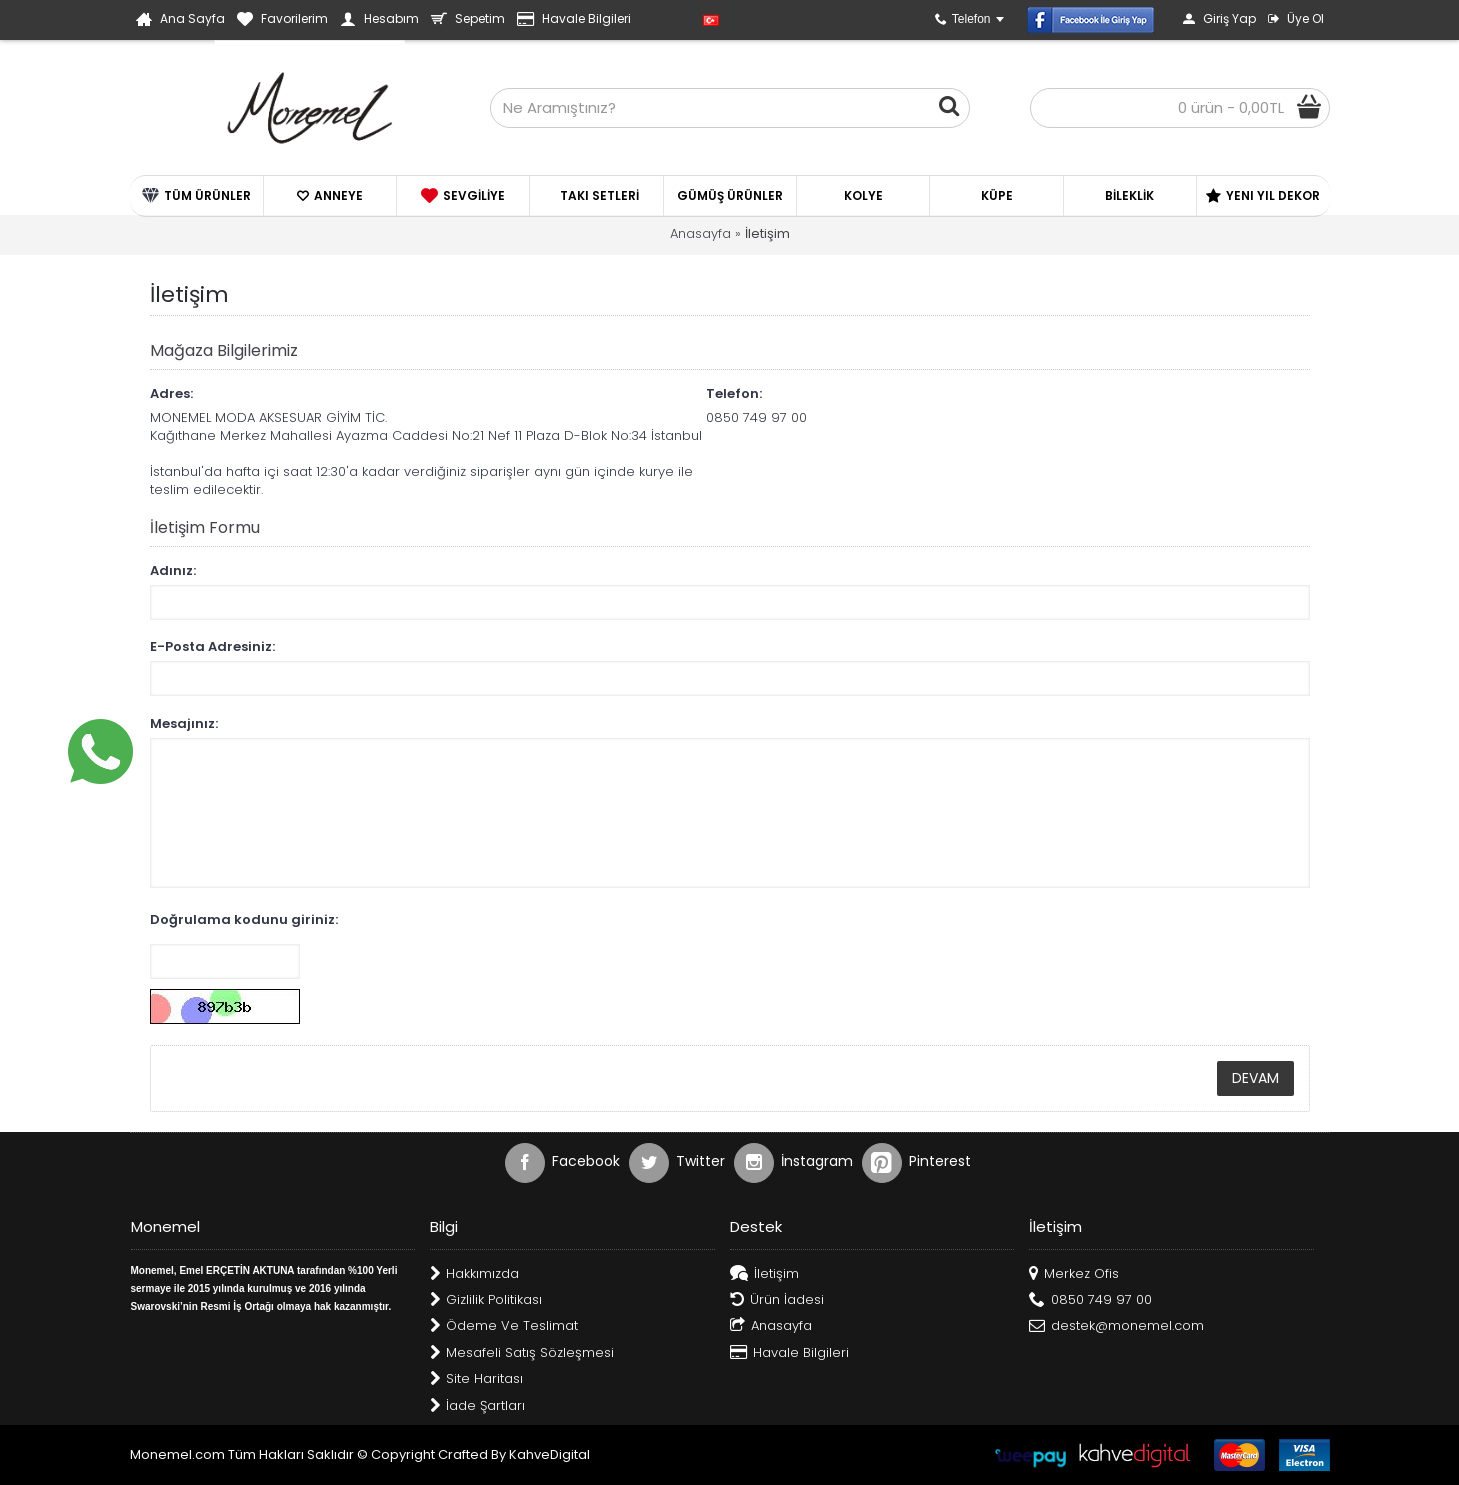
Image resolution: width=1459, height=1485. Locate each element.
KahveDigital (549, 1454)
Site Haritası (476, 1379)
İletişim (767, 233)
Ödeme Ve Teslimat (504, 1326)
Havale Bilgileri (789, 1353)
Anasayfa (700, 233)
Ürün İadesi (777, 1300)
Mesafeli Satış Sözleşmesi (522, 1353)
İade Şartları (477, 1406)
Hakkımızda (474, 1274)
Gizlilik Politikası (486, 1300)
